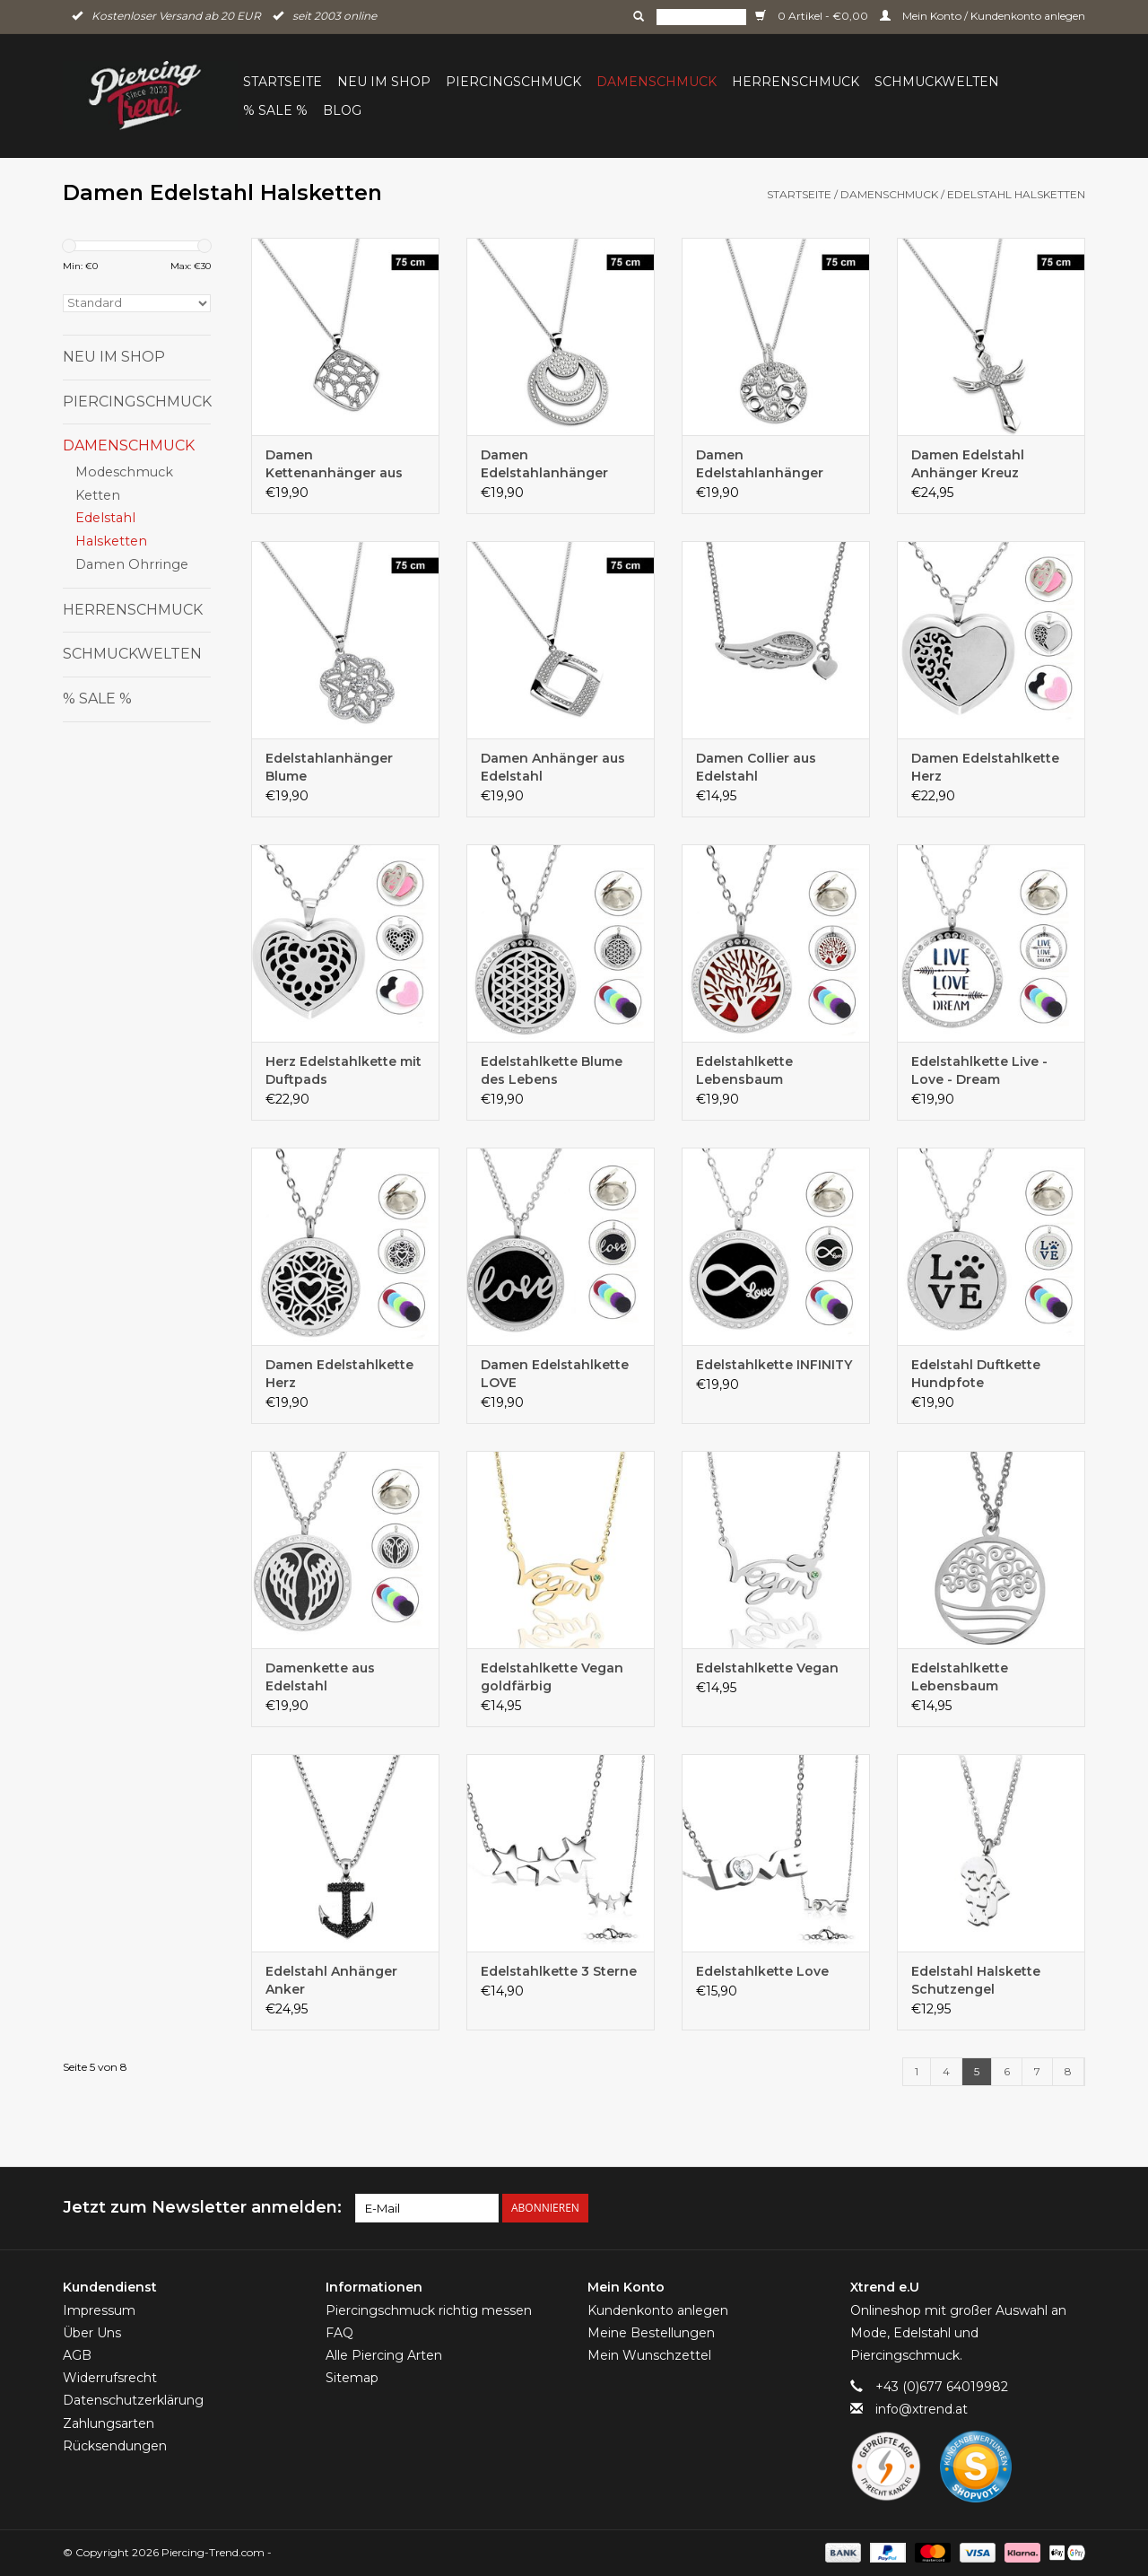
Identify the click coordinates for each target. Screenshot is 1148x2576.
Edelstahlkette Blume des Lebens (551, 1070)
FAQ (339, 2333)
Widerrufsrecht (110, 2378)
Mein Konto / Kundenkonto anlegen (982, 15)
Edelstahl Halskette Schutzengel (975, 1980)
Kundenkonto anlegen (657, 2310)
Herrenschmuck (795, 82)
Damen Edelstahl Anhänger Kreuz (967, 464)
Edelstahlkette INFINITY (774, 1365)
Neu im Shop (383, 82)
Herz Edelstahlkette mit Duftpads (343, 1070)
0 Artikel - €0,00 (813, 15)
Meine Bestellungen (651, 2333)
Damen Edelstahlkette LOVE (555, 1374)
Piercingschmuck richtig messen (429, 2310)
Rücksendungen (115, 2446)
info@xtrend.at (921, 2409)
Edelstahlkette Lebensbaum (744, 1070)
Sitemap (352, 2378)
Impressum (99, 2310)
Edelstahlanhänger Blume (329, 767)
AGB (77, 2355)
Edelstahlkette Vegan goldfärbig (552, 1677)
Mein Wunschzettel (649, 2355)
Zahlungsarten (108, 2423)
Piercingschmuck (513, 82)
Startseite (282, 82)
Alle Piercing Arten (384, 2355)
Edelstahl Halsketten (1016, 194)
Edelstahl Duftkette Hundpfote (975, 1374)
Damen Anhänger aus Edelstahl (553, 767)
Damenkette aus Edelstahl (320, 1677)
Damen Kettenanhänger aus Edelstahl (334, 464)
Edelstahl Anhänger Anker (331, 1980)
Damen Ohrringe (131, 564)
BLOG (342, 110)
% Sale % (275, 110)
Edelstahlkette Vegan (767, 1668)
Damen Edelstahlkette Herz (985, 767)
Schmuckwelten (936, 82)
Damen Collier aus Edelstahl (756, 767)
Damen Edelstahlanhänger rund (544, 464)
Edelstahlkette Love (762, 1971)
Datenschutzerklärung (133, 2400)
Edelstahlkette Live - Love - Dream (979, 1070)
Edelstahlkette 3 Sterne (559, 1971)
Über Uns (92, 2333)
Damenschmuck (656, 82)
